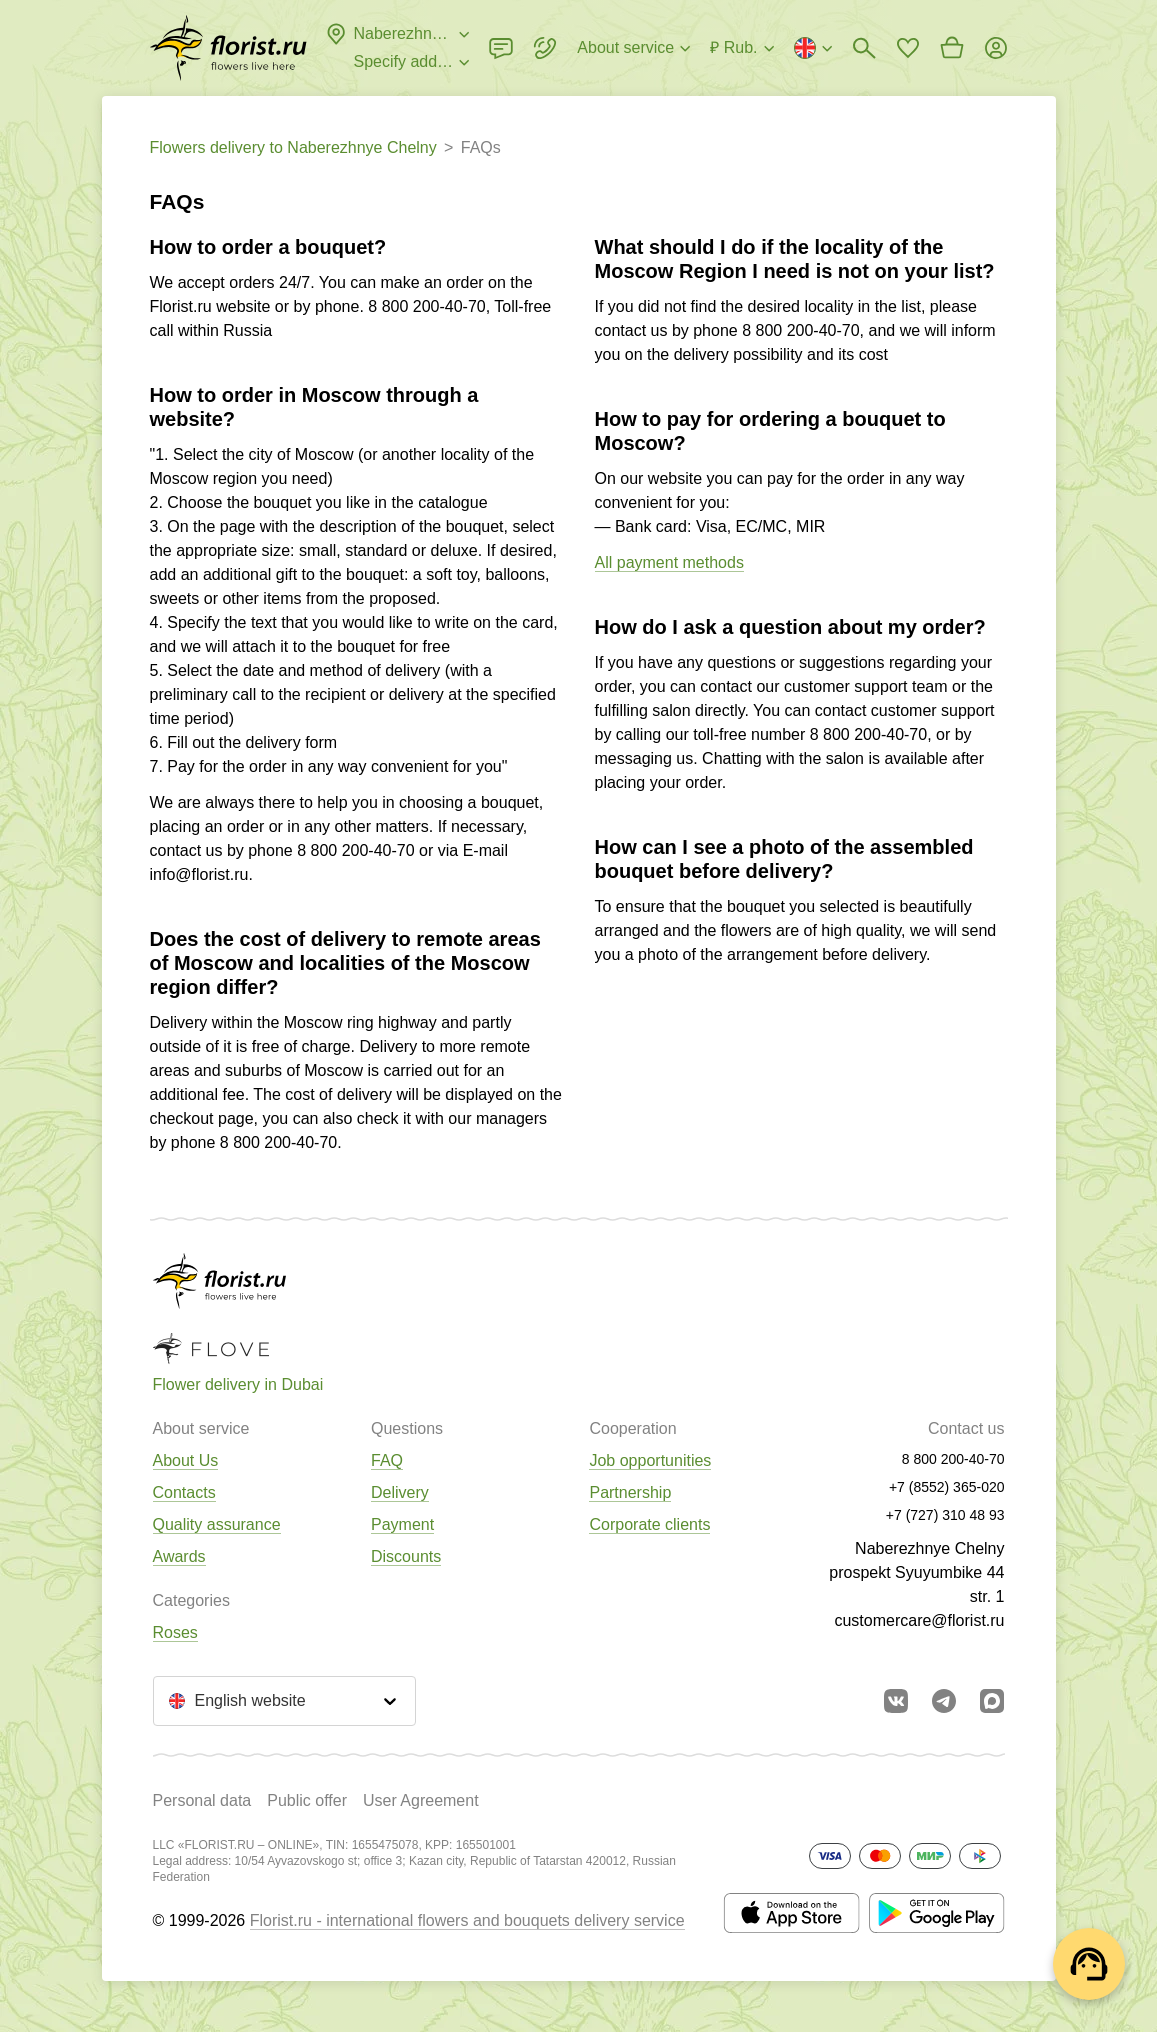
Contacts (184, 1492)
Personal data (202, 1800)
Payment (402, 1524)
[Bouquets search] (864, 48)
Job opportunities (650, 1460)
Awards (179, 1556)
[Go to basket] (952, 48)
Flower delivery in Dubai (238, 1384)
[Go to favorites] (908, 48)
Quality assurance (217, 1524)
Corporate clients (649, 1524)
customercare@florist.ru (919, 1620)
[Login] (996, 48)
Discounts (406, 1556)
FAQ (387, 1460)
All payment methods (669, 562)
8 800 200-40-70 (426, 306)
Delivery (400, 1492)
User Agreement (421, 1800)
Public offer (307, 1800)
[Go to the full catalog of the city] (228, 48)
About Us (186, 1460)
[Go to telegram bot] (944, 1701)
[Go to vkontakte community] (896, 1701)
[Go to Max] (992, 1701)
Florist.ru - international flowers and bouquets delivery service (467, 1920)
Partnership (630, 1492)
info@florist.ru (199, 874)
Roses (175, 1632)
